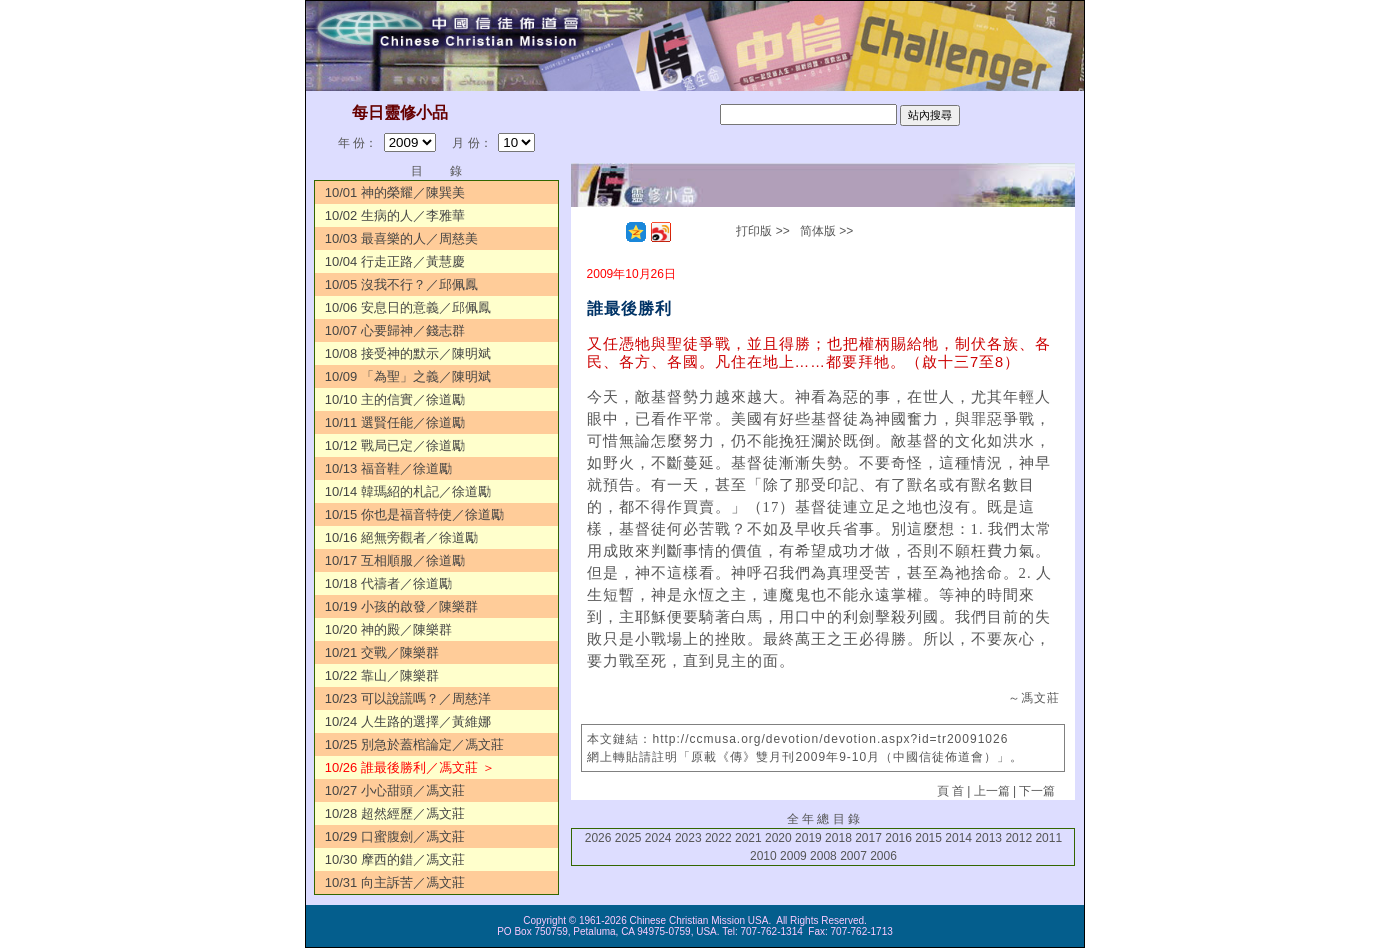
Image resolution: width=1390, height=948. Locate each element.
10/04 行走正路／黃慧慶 (395, 261)
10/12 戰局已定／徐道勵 (395, 445)
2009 (793, 856)
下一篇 (1037, 791)
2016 (898, 838)
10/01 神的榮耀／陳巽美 (395, 192)
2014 (958, 838)
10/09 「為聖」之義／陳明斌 (408, 376)
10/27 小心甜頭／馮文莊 (395, 790)
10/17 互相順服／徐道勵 (395, 560)
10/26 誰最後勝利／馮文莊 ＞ (410, 767)
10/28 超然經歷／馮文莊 (395, 813)
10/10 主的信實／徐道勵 (395, 399)
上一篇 (992, 791)
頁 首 (950, 791)
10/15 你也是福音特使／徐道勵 (414, 514)
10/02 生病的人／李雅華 (395, 215)
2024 (658, 838)
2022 (718, 838)
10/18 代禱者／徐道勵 (388, 583)
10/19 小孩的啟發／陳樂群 (401, 606)
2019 (808, 838)
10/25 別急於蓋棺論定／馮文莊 (414, 744)
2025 (628, 838)
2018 (838, 838)
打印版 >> (762, 231)
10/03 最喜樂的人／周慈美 (401, 238)
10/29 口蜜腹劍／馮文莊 (395, 836)
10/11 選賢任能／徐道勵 (395, 422)
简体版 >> (826, 231)
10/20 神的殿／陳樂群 (388, 629)
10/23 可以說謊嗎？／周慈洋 (408, 698)
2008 (823, 856)
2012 (1018, 838)
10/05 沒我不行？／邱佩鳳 (401, 284)
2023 (688, 838)
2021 (748, 838)
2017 (868, 838)
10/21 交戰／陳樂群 (382, 652)
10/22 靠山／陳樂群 (382, 675)
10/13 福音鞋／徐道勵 (388, 468)
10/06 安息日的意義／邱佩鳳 (408, 307)
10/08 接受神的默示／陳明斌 (408, 353)
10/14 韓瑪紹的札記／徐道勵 (408, 491)
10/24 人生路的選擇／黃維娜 (408, 721)
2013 (988, 838)
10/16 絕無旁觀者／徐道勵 (401, 537)
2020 (778, 838)
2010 (763, 856)
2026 (598, 838)
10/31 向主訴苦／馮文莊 (395, 882)
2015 (928, 838)
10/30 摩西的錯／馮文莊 (395, 859)
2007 (853, 856)
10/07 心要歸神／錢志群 (395, 330)
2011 (1048, 838)
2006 (883, 856)
